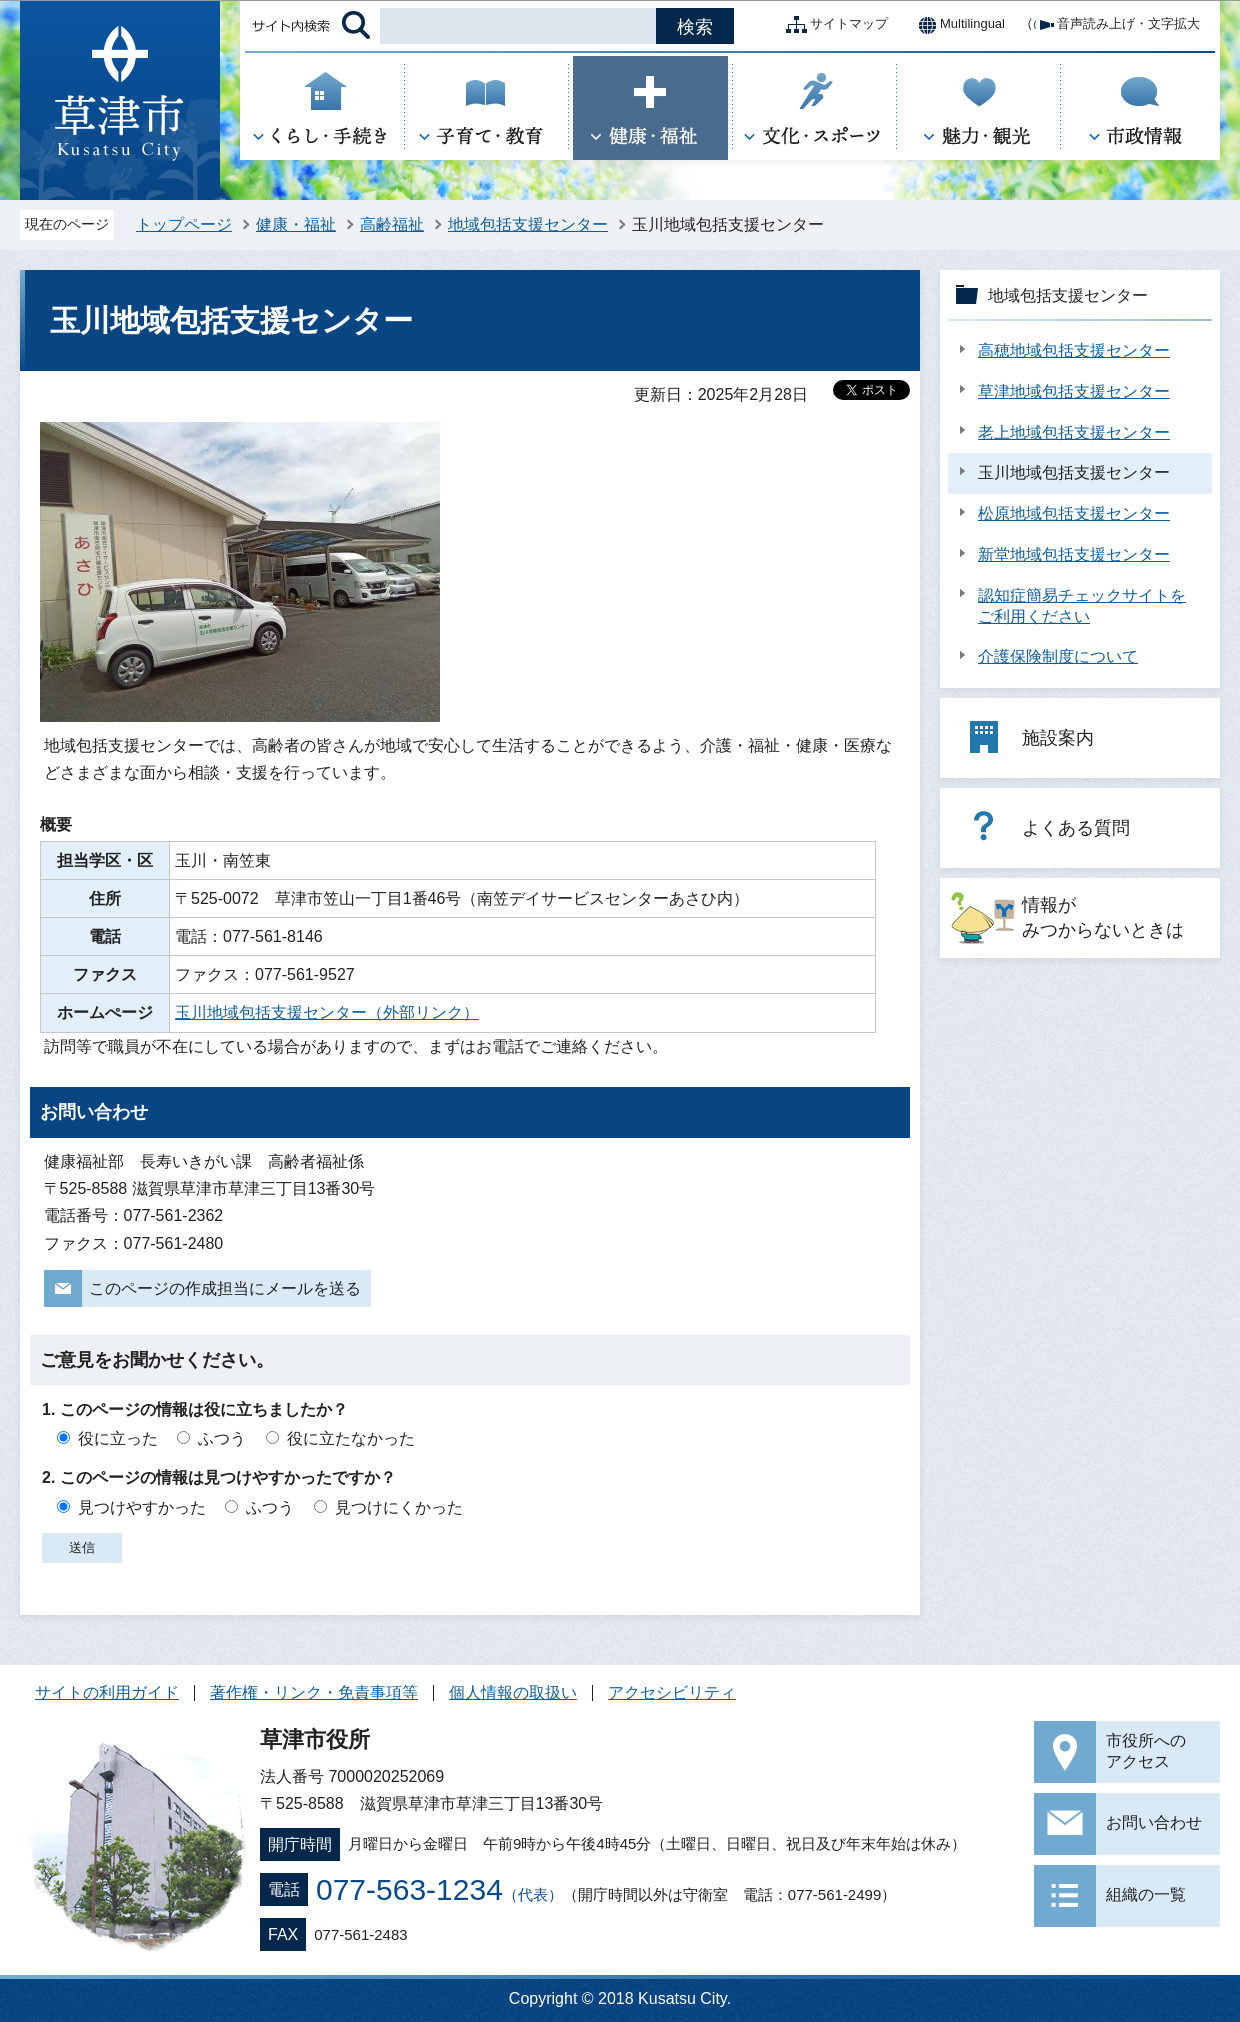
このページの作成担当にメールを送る (225, 1288)
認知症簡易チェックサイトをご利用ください (1082, 606)
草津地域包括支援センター (1074, 391)
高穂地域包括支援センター (1074, 350)
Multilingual (956, 25)
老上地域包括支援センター (1074, 432)
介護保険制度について (1058, 656)
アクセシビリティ (672, 1692)
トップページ (184, 224)
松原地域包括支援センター (1074, 513)
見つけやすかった (142, 1507)
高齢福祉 (392, 224)
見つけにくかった (399, 1507)
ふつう (222, 1438)
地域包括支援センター (528, 224)
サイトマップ (833, 25)
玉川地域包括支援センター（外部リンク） (327, 1012)
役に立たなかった (351, 1438)
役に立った (118, 1438)
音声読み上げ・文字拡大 (1112, 25)
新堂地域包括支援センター (1074, 554)
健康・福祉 (296, 224)
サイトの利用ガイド (107, 1692)
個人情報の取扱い (513, 1692)
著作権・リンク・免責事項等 (314, 1692)
